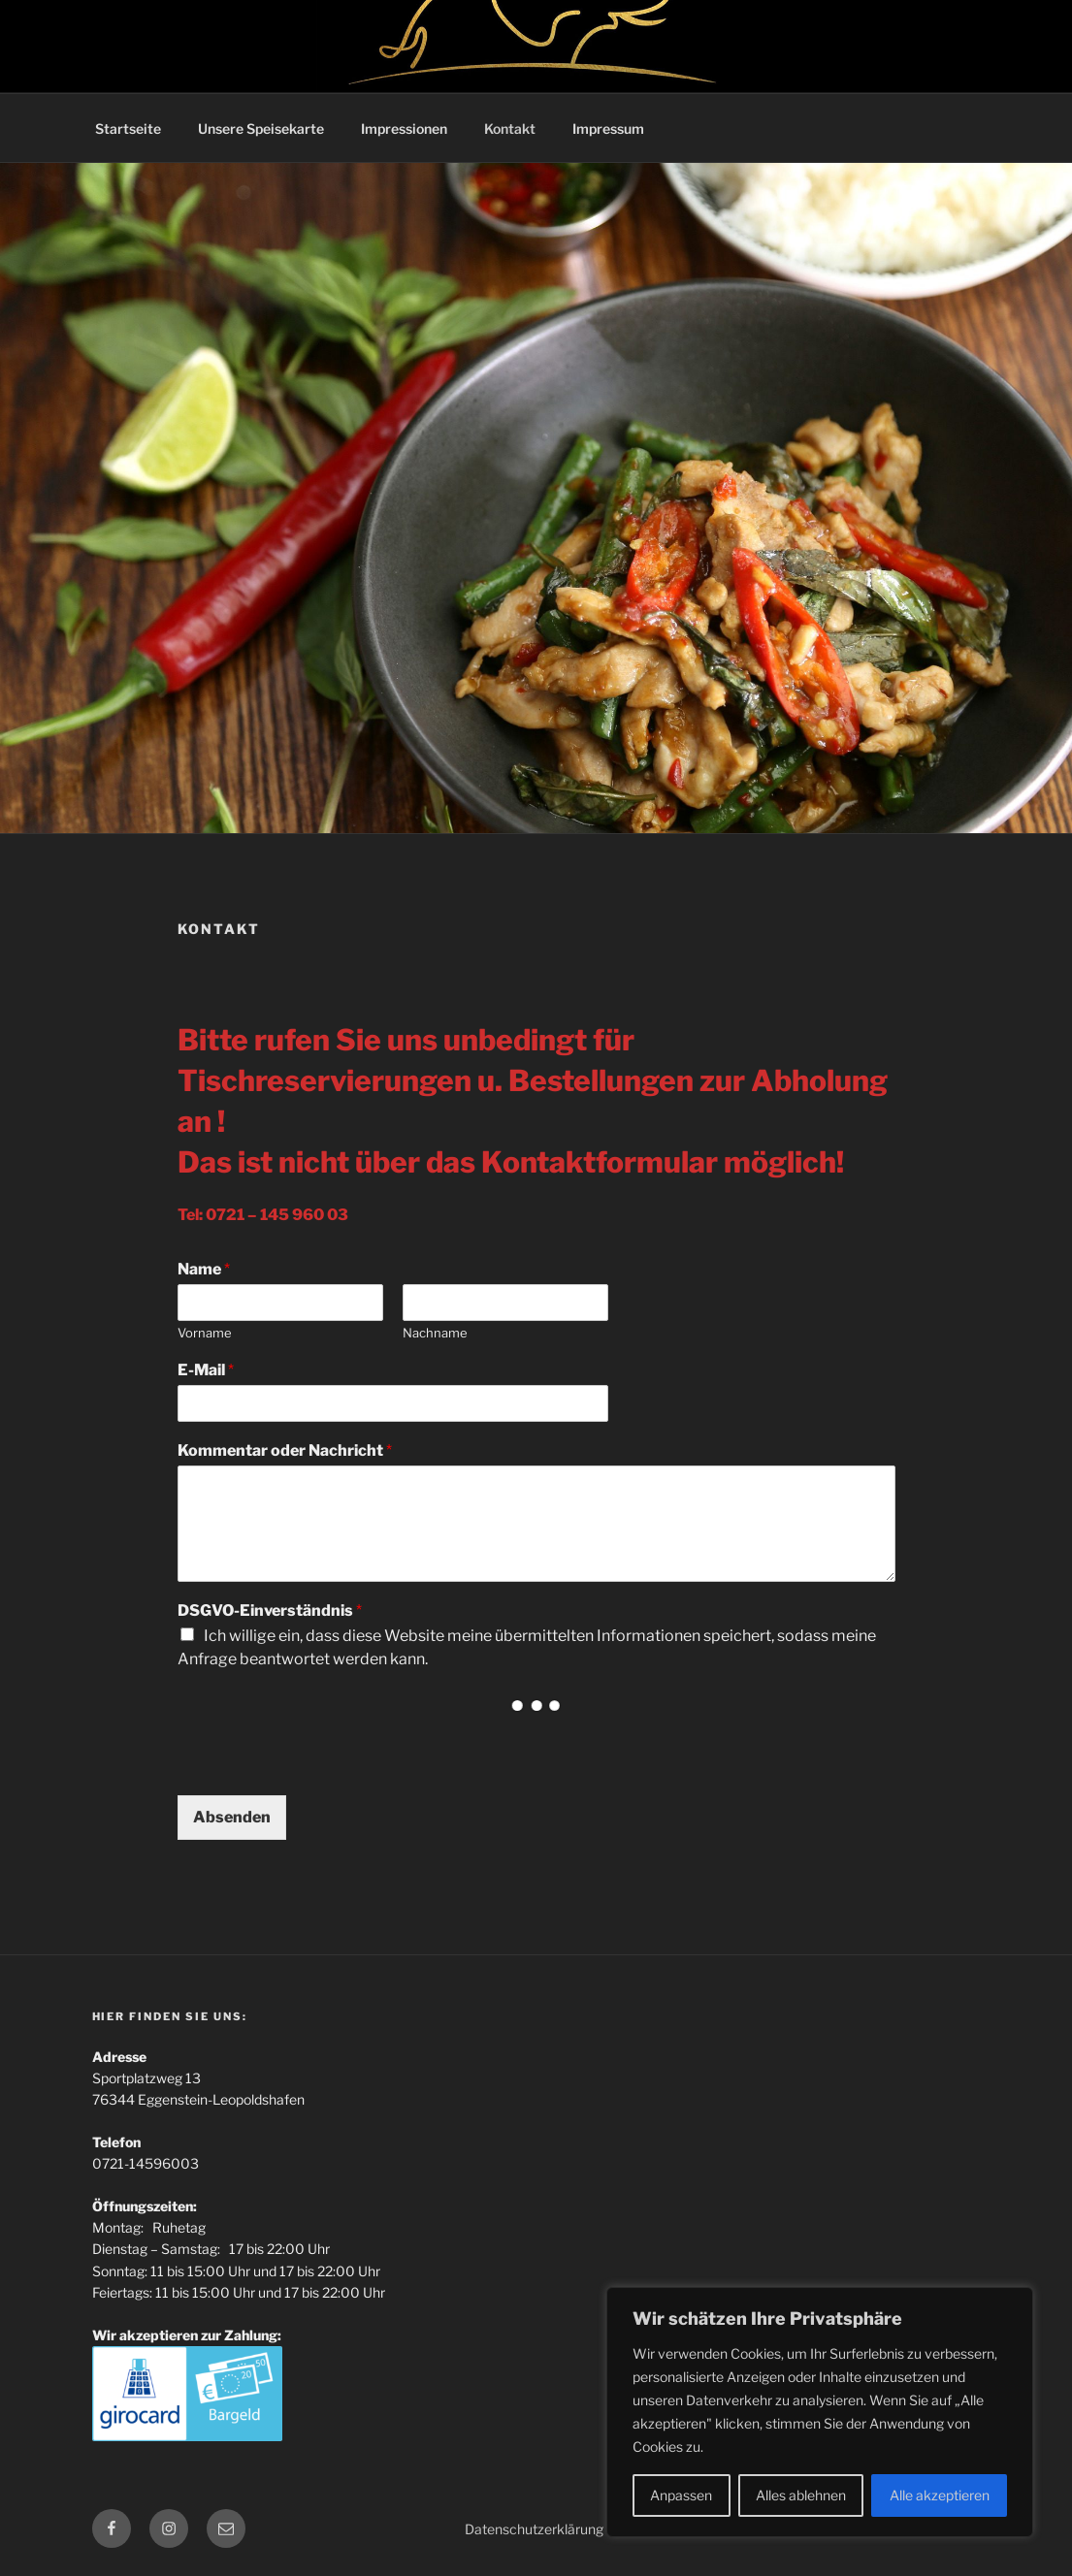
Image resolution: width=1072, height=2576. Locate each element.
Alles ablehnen (801, 2495)
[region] (819, 2412)
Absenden (232, 1817)
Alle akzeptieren (940, 2495)
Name (204, 1269)
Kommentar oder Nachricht (285, 1450)
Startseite (128, 128)
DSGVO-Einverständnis (270, 1610)
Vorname (205, 1332)
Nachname (435, 1332)
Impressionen (404, 128)
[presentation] (325, 1763)
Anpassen (681, 2495)
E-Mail (206, 1370)
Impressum (608, 128)
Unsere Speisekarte (261, 128)
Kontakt (510, 128)
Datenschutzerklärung (534, 2529)
